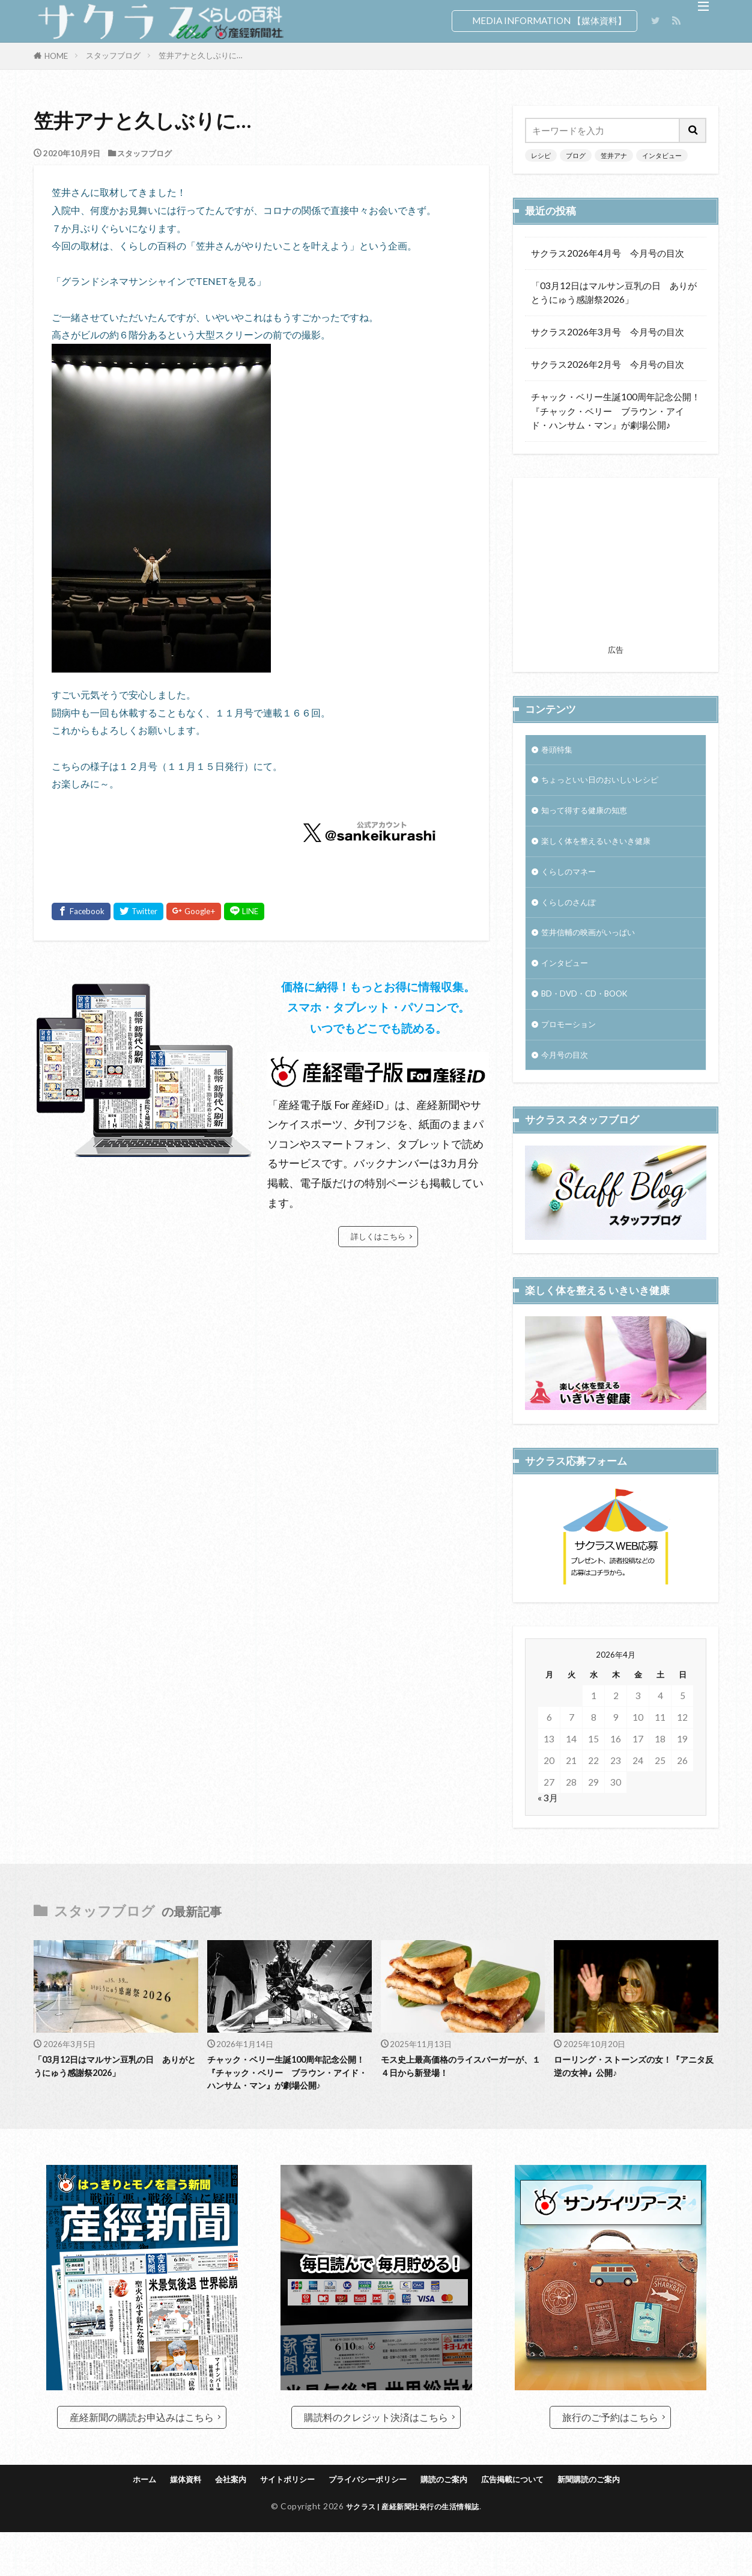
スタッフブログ (113, 55)
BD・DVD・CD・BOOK (591, 1011)
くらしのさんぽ (572, 913)
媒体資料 (162, 2522)
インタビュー (662, 155)
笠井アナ (614, 155)
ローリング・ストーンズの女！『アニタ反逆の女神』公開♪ (635, 2090)
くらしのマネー (572, 880)
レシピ (541, 155)
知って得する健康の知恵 (590, 815)
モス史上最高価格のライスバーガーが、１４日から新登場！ (462, 2090)
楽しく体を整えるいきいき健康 (604, 848)
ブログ (576, 155)
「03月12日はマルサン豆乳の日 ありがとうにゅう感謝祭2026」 (614, 292)
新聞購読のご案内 (614, 2522)
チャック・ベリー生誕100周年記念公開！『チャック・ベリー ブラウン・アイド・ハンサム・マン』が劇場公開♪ (615, 410)
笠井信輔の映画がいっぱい (595, 945)
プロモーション (572, 1043)
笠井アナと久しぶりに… (201, 55)
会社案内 (211, 2522)
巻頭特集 (559, 750)
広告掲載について (528, 2522)
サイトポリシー (274, 2522)
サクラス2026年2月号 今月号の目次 (607, 364)
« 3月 (548, 1838)
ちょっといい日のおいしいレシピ (608, 783)
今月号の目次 (568, 1075)
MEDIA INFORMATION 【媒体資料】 (549, 20)
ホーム (116, 2522)
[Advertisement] (615, 565)
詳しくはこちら (378, 1236)
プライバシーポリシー (365, 2522)
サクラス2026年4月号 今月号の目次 (607, 253)
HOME (56, 56)
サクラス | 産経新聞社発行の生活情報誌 (412, 2550)
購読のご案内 (451, 2522)
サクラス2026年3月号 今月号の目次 (607, 331)
